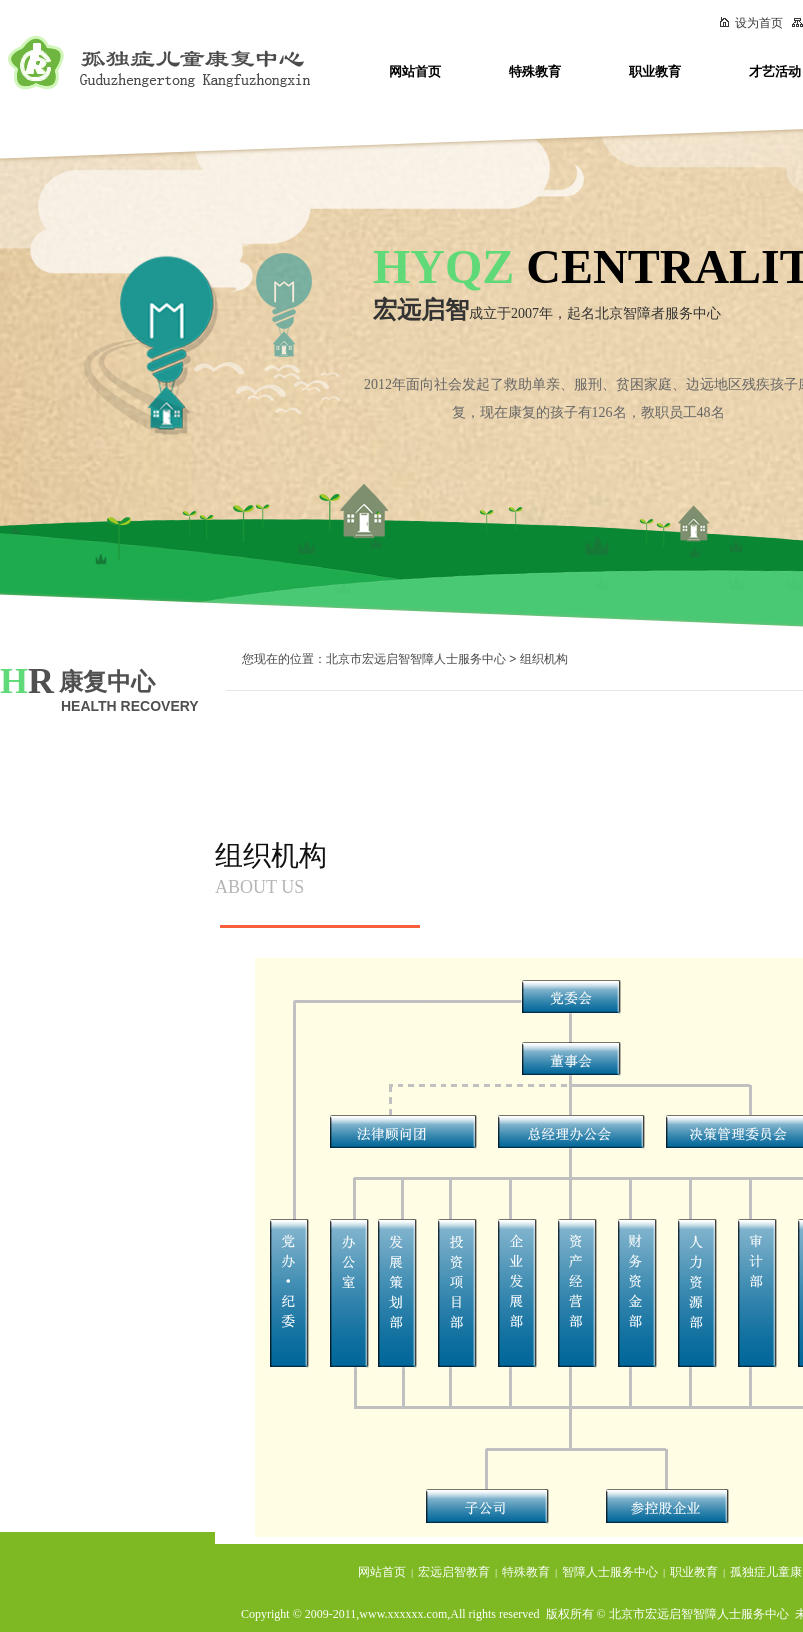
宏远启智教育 (454, 1572)
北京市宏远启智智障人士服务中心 (416, 659)
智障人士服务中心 (610, 1572)
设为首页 (751, 23)
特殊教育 (535, 71)
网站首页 (415, 71)
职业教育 (655, 71)
